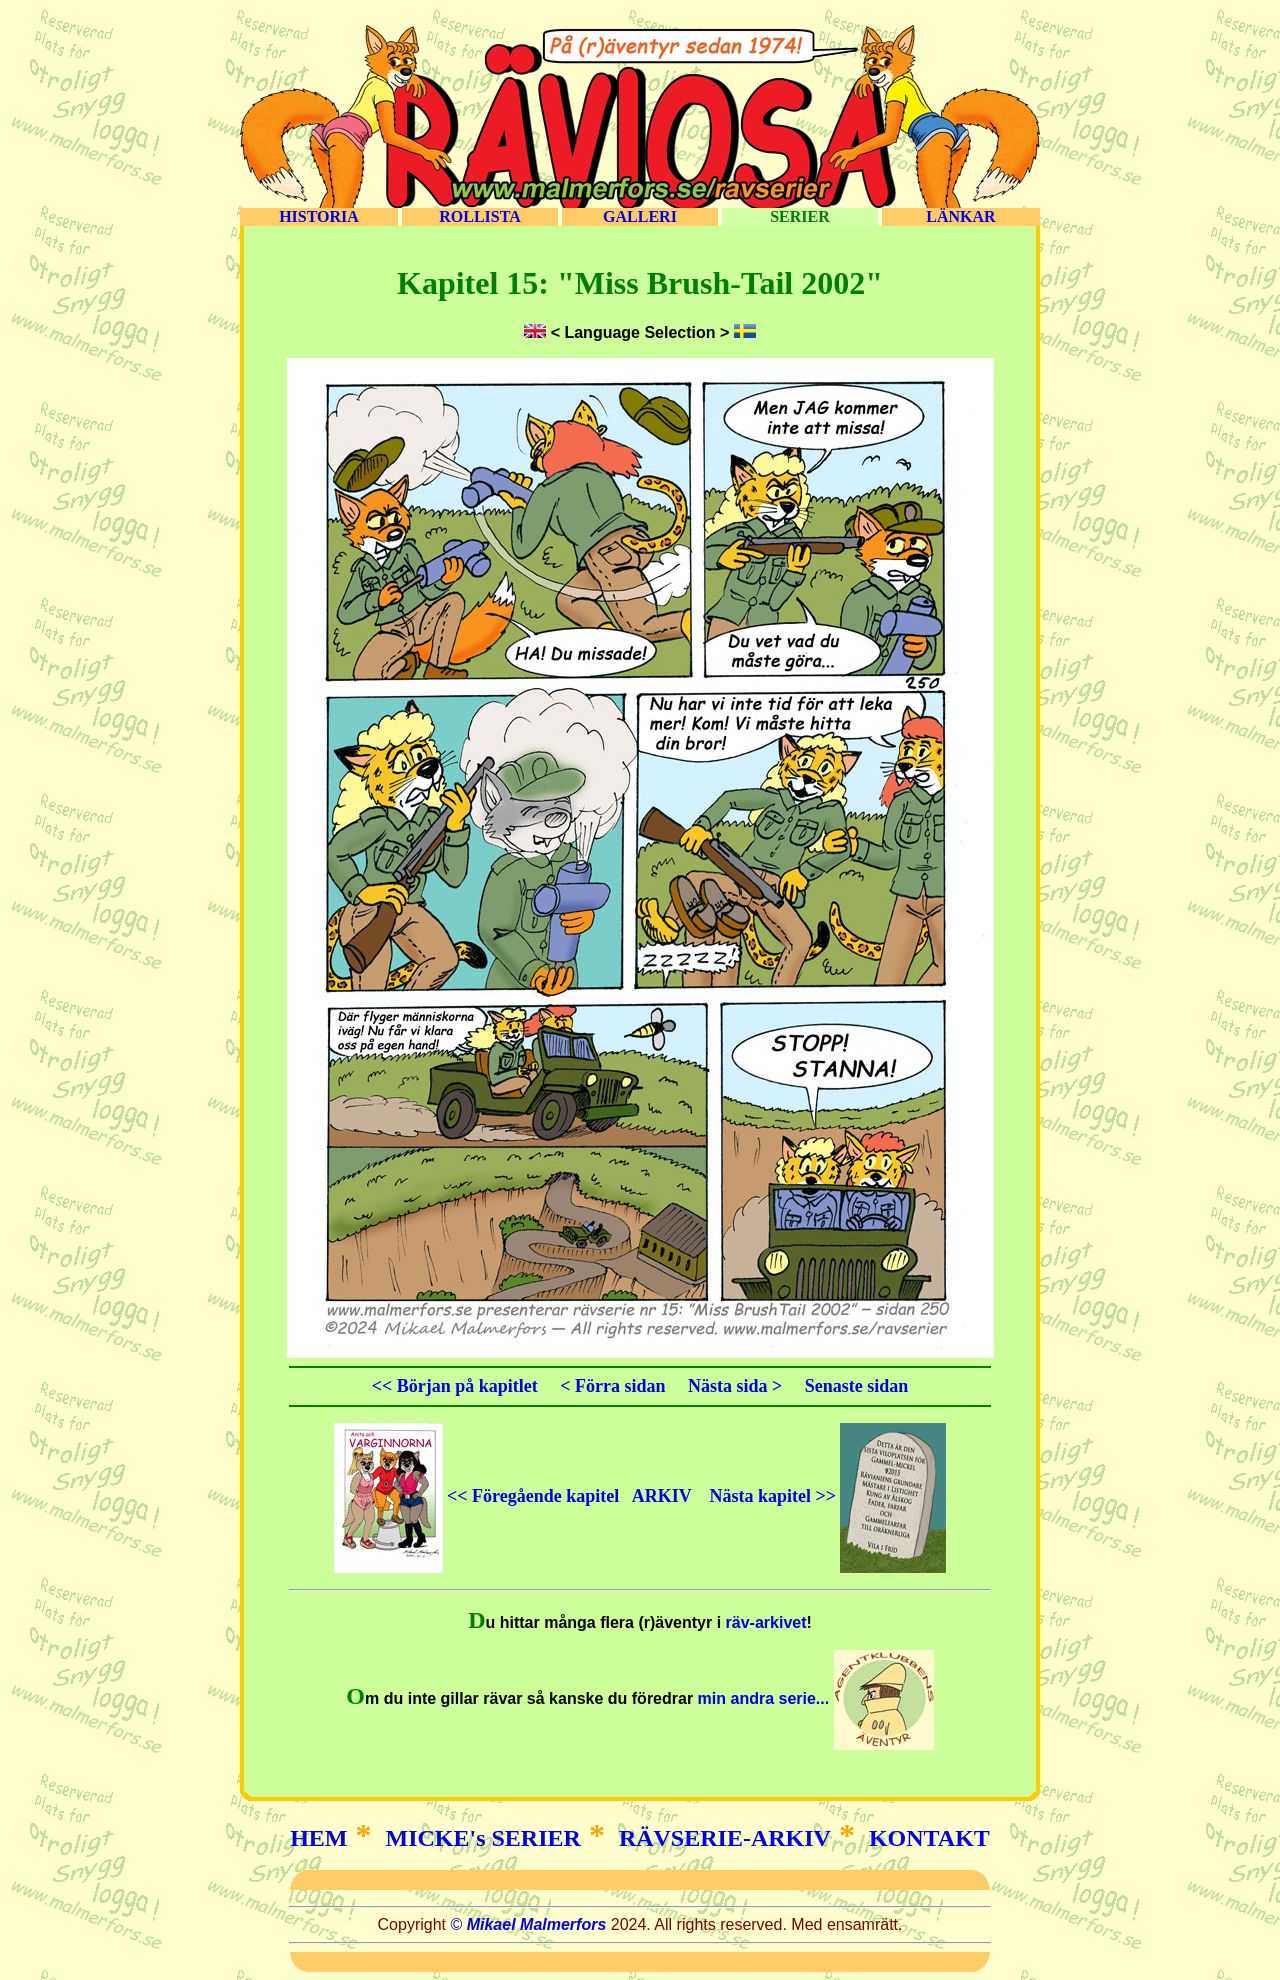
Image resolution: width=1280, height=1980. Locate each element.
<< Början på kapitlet (455, 1386)
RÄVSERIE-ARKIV (725, 1838)
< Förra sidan (612, 1386)
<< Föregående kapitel (477, 1496)
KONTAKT (929, 1838)
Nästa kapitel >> (827, 1496)
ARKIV (662, 1496)
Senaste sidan (857, 1386)
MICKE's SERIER (483, 1838)
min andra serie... (813, 1698)
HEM (318, 1838)
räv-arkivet (766, 1622)
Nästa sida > (735, 1386)
